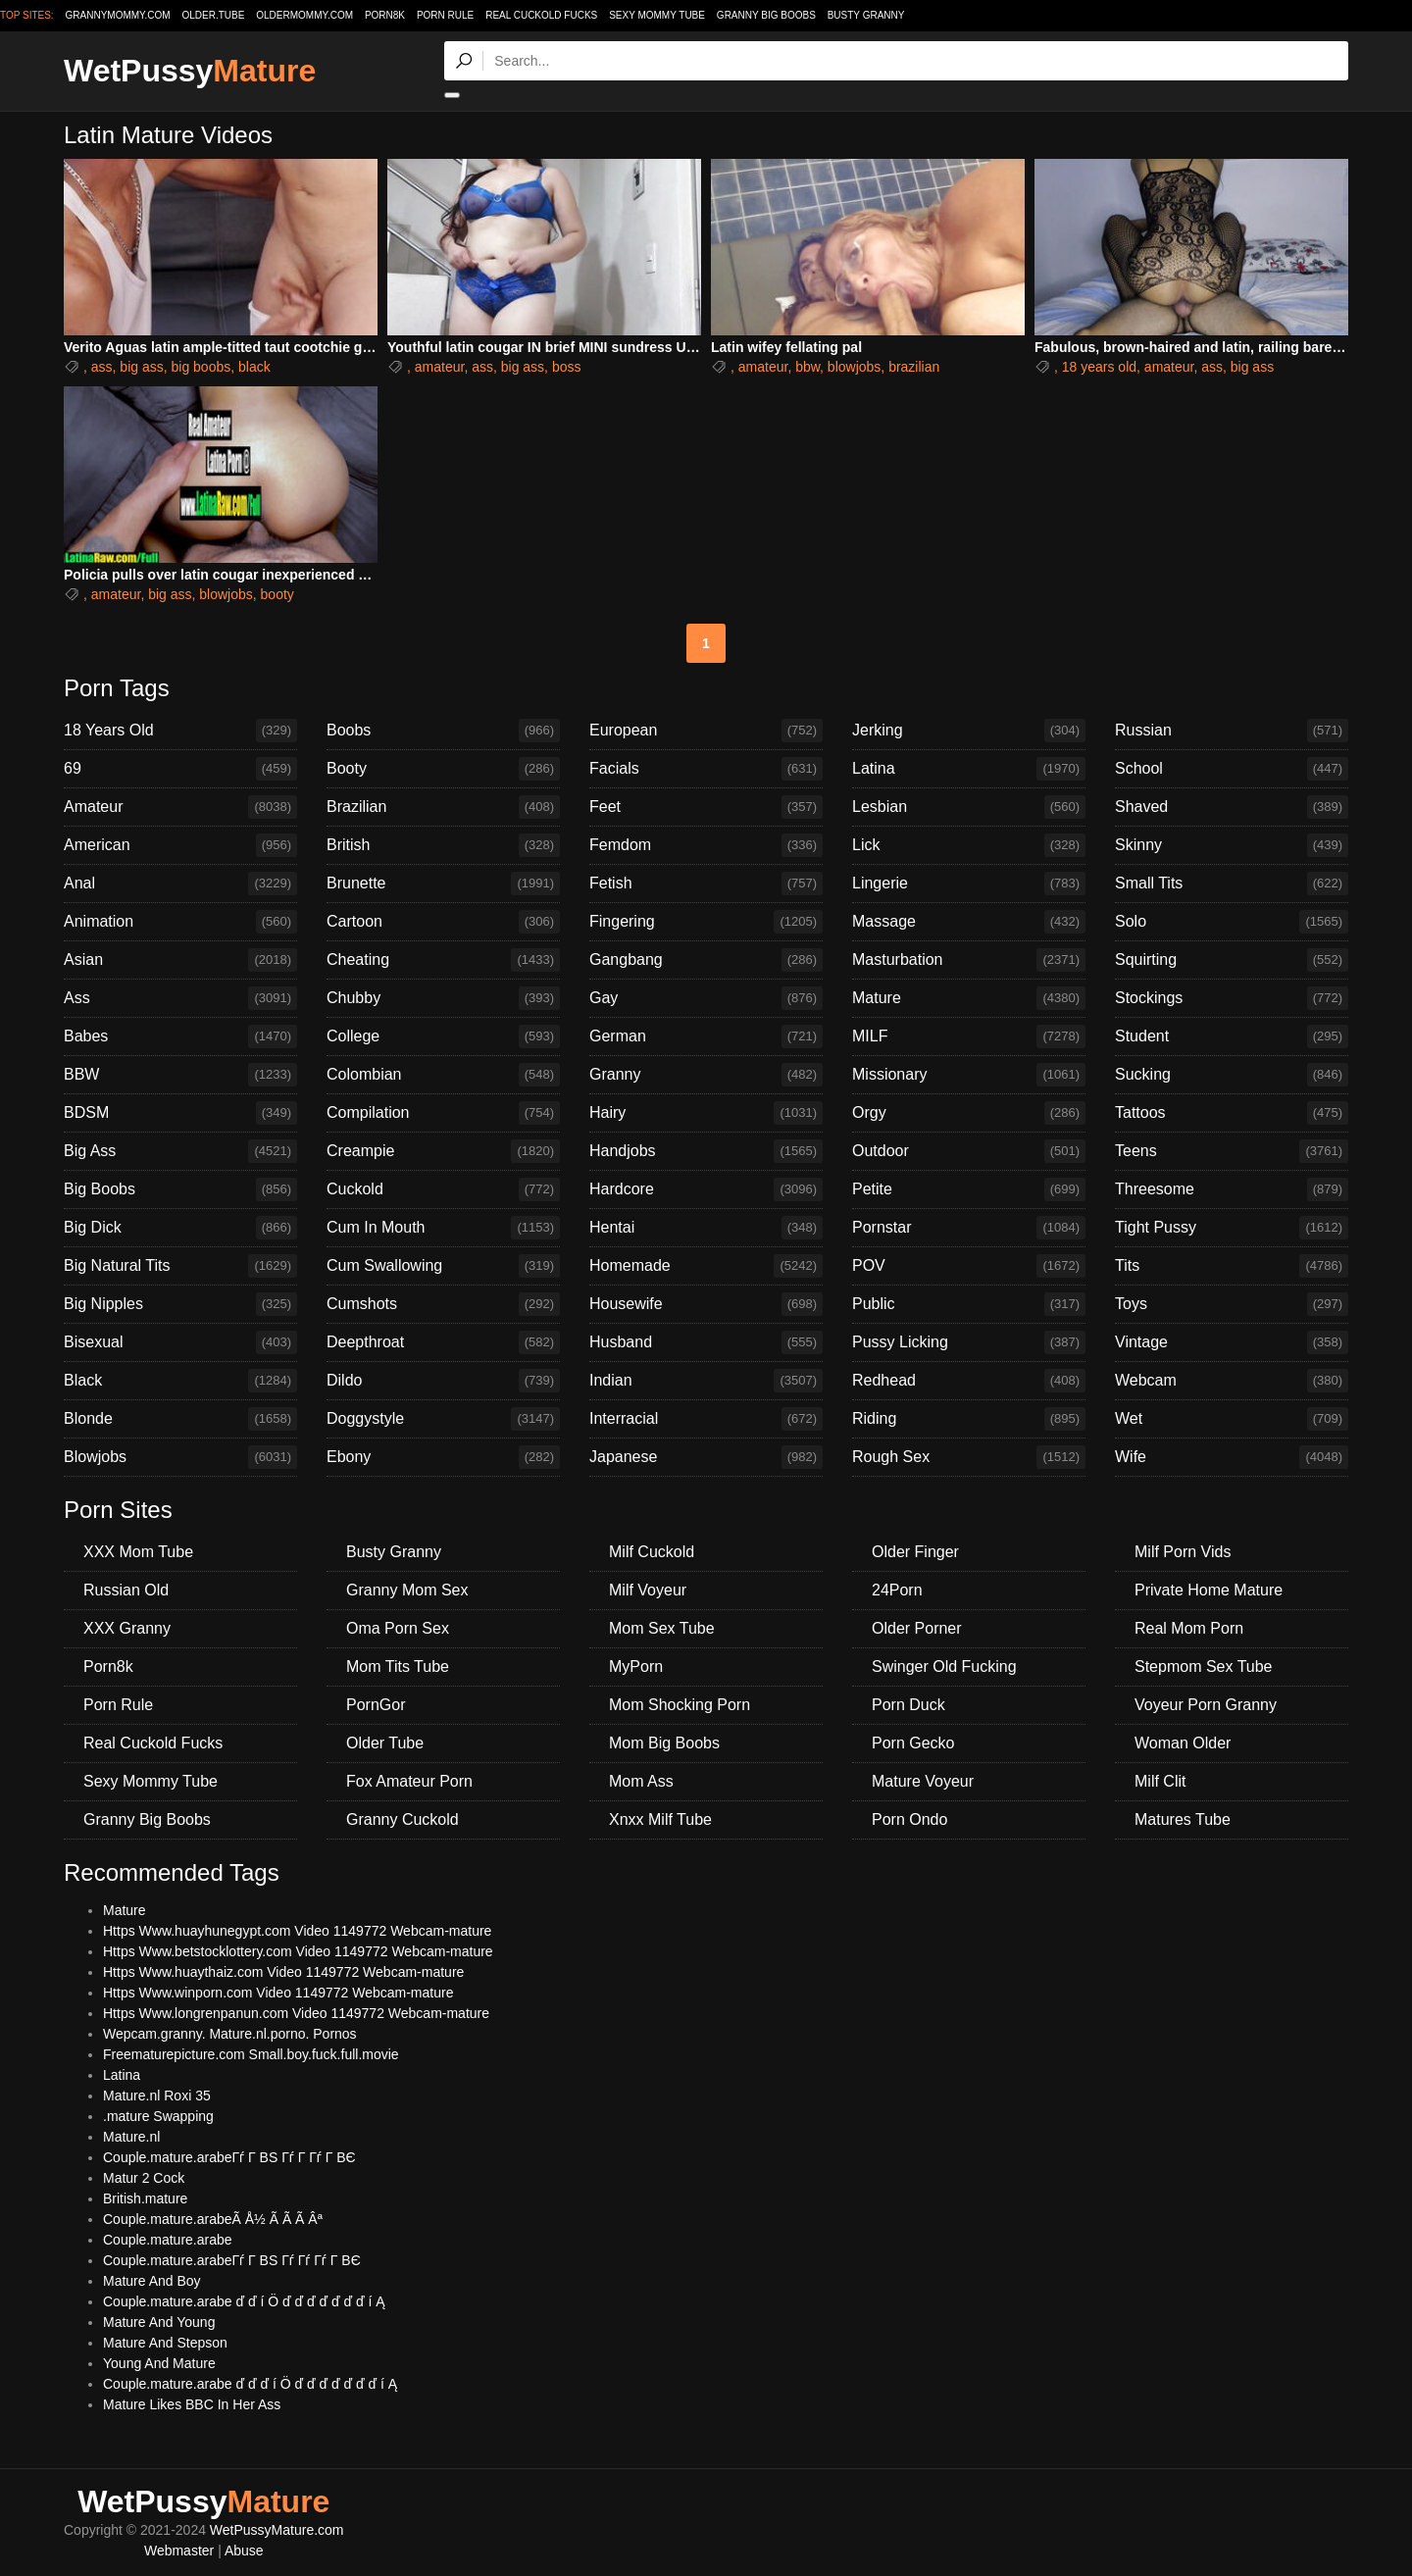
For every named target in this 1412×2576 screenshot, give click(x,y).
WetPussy (190, 70)
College (443, 1036)
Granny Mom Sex (407, 1590)
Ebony (443, 1457)
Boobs (443, 730)
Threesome (1231, 1189)
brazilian (913, 367)
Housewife (706, 1304)
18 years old (1099, 367)
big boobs (201, 367)
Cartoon (443, 922)
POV (968, 1266)
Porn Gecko (913, 1743)
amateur (440, 367)
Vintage (1231, 1342)
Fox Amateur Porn (409, 1781)
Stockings (1231, 998)
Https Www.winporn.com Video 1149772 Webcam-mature (278, 1992)
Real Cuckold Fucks (541, 15)
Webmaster (179, 2550)
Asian (180, 960)
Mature (968, 998)
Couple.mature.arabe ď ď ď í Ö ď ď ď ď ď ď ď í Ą (250, 2384)
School (1231, 769)
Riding (968, 1419)
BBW (180, 1074)
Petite (968, 1189)
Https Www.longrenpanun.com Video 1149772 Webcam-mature (296, 2013)
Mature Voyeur (923, 1781)
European (706, 730)
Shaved (1231, 807)
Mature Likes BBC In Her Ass (191, 2404)
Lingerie (968, 883)
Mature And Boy (152, 2281)
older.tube (212, 15)
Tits (1231, 1266)
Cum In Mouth (443, 1227)
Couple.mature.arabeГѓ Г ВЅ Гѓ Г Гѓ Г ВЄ (229, 2157)
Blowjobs (180, 1457)
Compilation (443, 1113)
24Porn (897, 1590)
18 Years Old (180, 730)
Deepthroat (443, 1342)
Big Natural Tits (180, 1266)
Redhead (968, 1380)
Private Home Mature (1209, 1590)
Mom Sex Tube (662, 1628)
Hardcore (706, 1189)
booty (277, 594)
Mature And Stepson (165, 2342)
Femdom (706, 845)
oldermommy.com (304, 15)
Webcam (1231, 1380)
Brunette (443, 883)
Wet (1231, 1419)
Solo (1231, 922)
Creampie (443, 1151)
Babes (180, 1036)
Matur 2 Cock (143, 2178)
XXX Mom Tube (138, 1551)
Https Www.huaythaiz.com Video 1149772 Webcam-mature (283, 1972)
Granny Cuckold (402, 1819)
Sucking (1231, 1074)
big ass (141, 367)
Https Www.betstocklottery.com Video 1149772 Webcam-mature (298, 1951)
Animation (180, 922)
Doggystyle (443, 1419)
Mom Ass (641, 1781)
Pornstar (968, 1227)
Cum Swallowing (443, 1266)
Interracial (706, 1419)
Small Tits (1231, 883)
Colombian (443, 1074)
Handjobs (706, 1151)
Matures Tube (1183, 1819)
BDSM (180, 1113)
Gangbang (706, 960)
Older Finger (915, 1551)
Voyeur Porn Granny (1206, 1704)
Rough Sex (968, 1457)
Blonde (180, 1419)
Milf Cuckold (651, 1551)
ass (102, 367)
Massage (968, 922)
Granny (706, 1074)
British (443, 845)
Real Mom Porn (1189, 1628)
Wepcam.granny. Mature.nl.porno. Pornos (230, 2034)
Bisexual (180, 1342)
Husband (706, 1342)
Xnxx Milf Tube (660, 1819)
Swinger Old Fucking (944, 1666)
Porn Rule (445, 15)
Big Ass (180, 1151)
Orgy (968, 1113)
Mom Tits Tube (397, 1666)
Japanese (706, 1457)
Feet (706, 807)
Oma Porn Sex (397, 1628)
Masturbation (968, 960)
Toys (1231, 1304)
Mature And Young (159, 2322)
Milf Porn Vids (1183, 1551)
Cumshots (443, 1304)
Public (968, 1304)
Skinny (1231, 845)
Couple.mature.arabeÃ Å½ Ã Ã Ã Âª (213, 2219)
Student (1231, 1036)
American (180, 845)
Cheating (443, 960)
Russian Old (126, 1590)
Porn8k (385, 15)
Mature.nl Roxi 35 (157, 2095)
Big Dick (180, 1227)
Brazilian (443, 807)
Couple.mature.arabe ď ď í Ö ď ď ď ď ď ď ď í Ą (244, 2301)
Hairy (706, 1113)
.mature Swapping (158, 2116)
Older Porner (917, 1628)
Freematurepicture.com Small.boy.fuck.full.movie (251, 2054)
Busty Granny (866, 15)
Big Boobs (180, 1189)
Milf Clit (1160, 1781)
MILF (968, 1036)
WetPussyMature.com (277, 2530)
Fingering (706, 922)
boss (566, 367)
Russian (1231, 730)
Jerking (968, 730)
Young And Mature (159, 2363)
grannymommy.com (118, 15)
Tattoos (1231, 1113)
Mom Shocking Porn (679, 1704)
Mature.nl (131, 2137)
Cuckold (443, 1189)
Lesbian (968, 807)
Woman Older (1183, 1743)
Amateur (180, 807)
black (254, 367)
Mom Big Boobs (664, 1743)
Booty (443, 769)
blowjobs (854, 367)
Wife (1231, 1457)
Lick (968, 845)
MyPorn (636, 1666)
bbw (807, 367)
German (706, 1036)
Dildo (443, 1380)
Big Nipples (180, 1304)
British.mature (145, 2198)
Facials (706, 769)
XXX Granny (127, 1628)
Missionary (968, 1074)
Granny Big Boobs (766, 15)
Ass (180, 998)
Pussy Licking (968, 1342)
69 (180, 769)
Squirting (1231, 960)
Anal (180, 883)
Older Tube (385, 1743)
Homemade (706, 1266)
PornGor (375, 1704)
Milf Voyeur (647, 1590)
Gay (706, 998)
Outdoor (968, 1151)
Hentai (706, 1227)
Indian (706, 1380)
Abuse (244, 2550)
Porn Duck (908, 1704)
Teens (1231, 1151)
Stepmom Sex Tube (1204, 1666)
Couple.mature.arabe (167, 2240)
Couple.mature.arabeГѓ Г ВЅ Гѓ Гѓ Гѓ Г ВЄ (232, 2260)
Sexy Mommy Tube (657, 15)
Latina (968, 769)
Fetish (706, 883)
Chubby (443, 998)
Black (180, 1380)
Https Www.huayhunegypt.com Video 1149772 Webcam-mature (297, 1931)
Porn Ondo (909, 1819)
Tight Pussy (1231, 1227)
